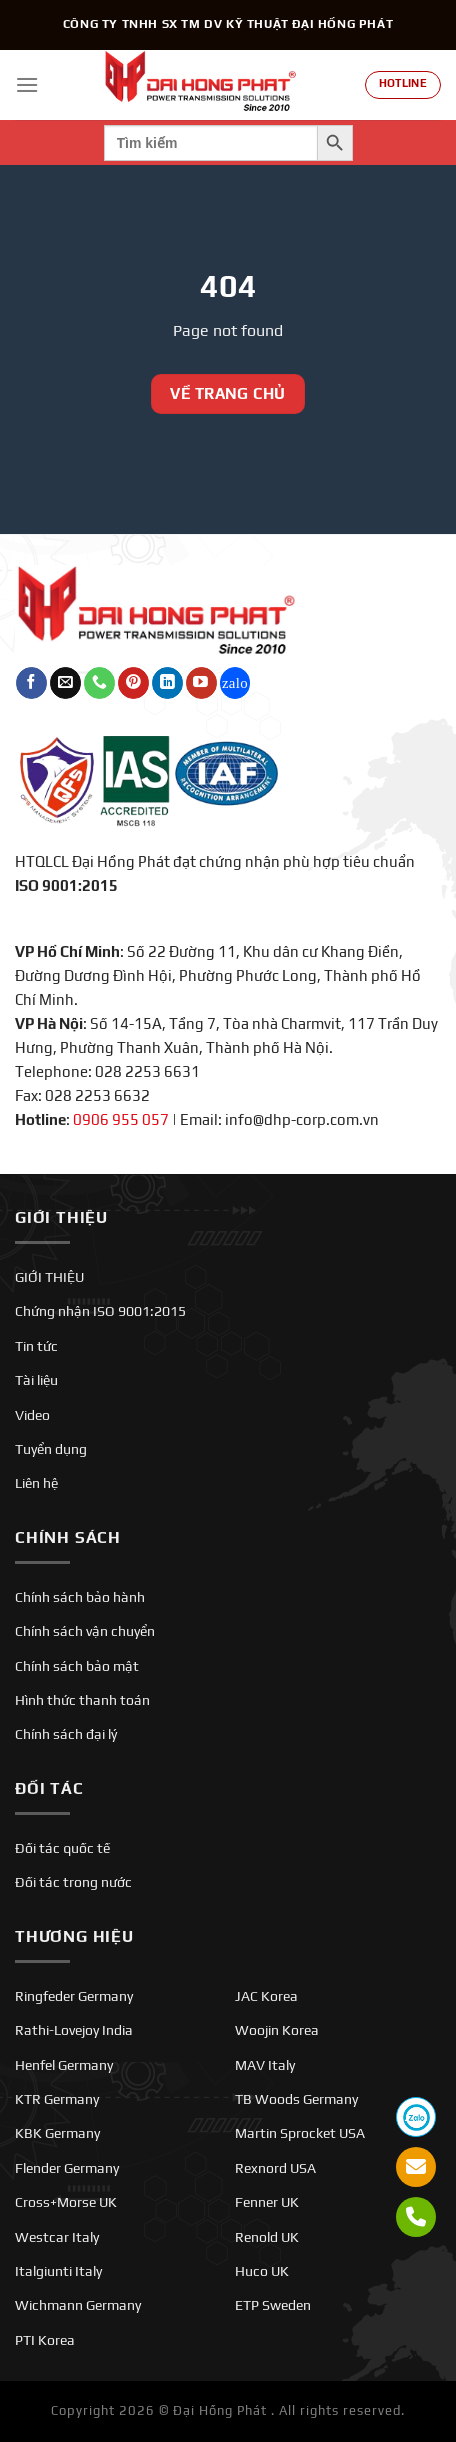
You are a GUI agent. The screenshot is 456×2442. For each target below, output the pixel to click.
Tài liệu (36, 1380)
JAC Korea (266, 1996)
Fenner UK (267, 2202)
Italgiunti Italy (58, 2271)
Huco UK (262, 2271)
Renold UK (267, 2237)
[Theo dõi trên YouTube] (201, 683)
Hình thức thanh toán (82, 1700)
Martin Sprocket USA (300, 2133)
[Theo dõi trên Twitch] (235, 683)
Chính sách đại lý (66, 1734)
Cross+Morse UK (66, 2202)
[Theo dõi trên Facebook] (31, 683)
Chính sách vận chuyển (85, 1631)
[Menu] (27, 84)
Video (32, 1415)
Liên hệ (36, 1483)
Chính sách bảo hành (80, 1597)
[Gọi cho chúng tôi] (99, 683)
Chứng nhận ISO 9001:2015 (100, 1311)
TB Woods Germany (296, 2099)
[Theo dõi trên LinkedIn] (167, 683)
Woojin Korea (277, 2030)
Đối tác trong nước (73, 1882)
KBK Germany (57, 2133)
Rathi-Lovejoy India (74, 2030)
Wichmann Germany (78, 2305)
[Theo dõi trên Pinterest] (133, 683)
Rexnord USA (275, 2168)
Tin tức (36, 1346)
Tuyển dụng (51, 1449)
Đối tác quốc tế (62, 1848)
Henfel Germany (64, 2065)
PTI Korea (45, 2340)
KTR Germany (57, 2099)
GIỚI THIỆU (49, 1277)
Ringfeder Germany (74, 1996)
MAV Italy (265, 2065)
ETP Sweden (273, 2305)
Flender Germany (67, 2168)
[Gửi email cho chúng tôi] (65, 683)
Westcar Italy (57, 2237)
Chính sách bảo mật (77, 1666)
